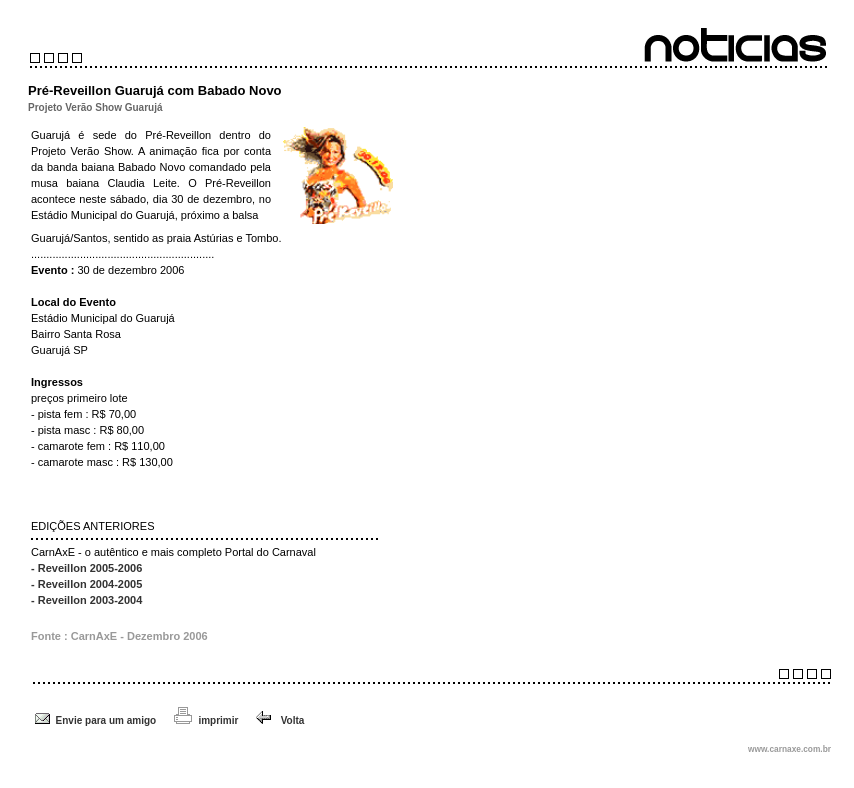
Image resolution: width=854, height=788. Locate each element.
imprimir (218, 720)
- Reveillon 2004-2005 (86, 584)
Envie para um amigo (106, 720)
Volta (279, 720)
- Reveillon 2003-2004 (86, 600)
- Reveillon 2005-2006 (86, 568)
